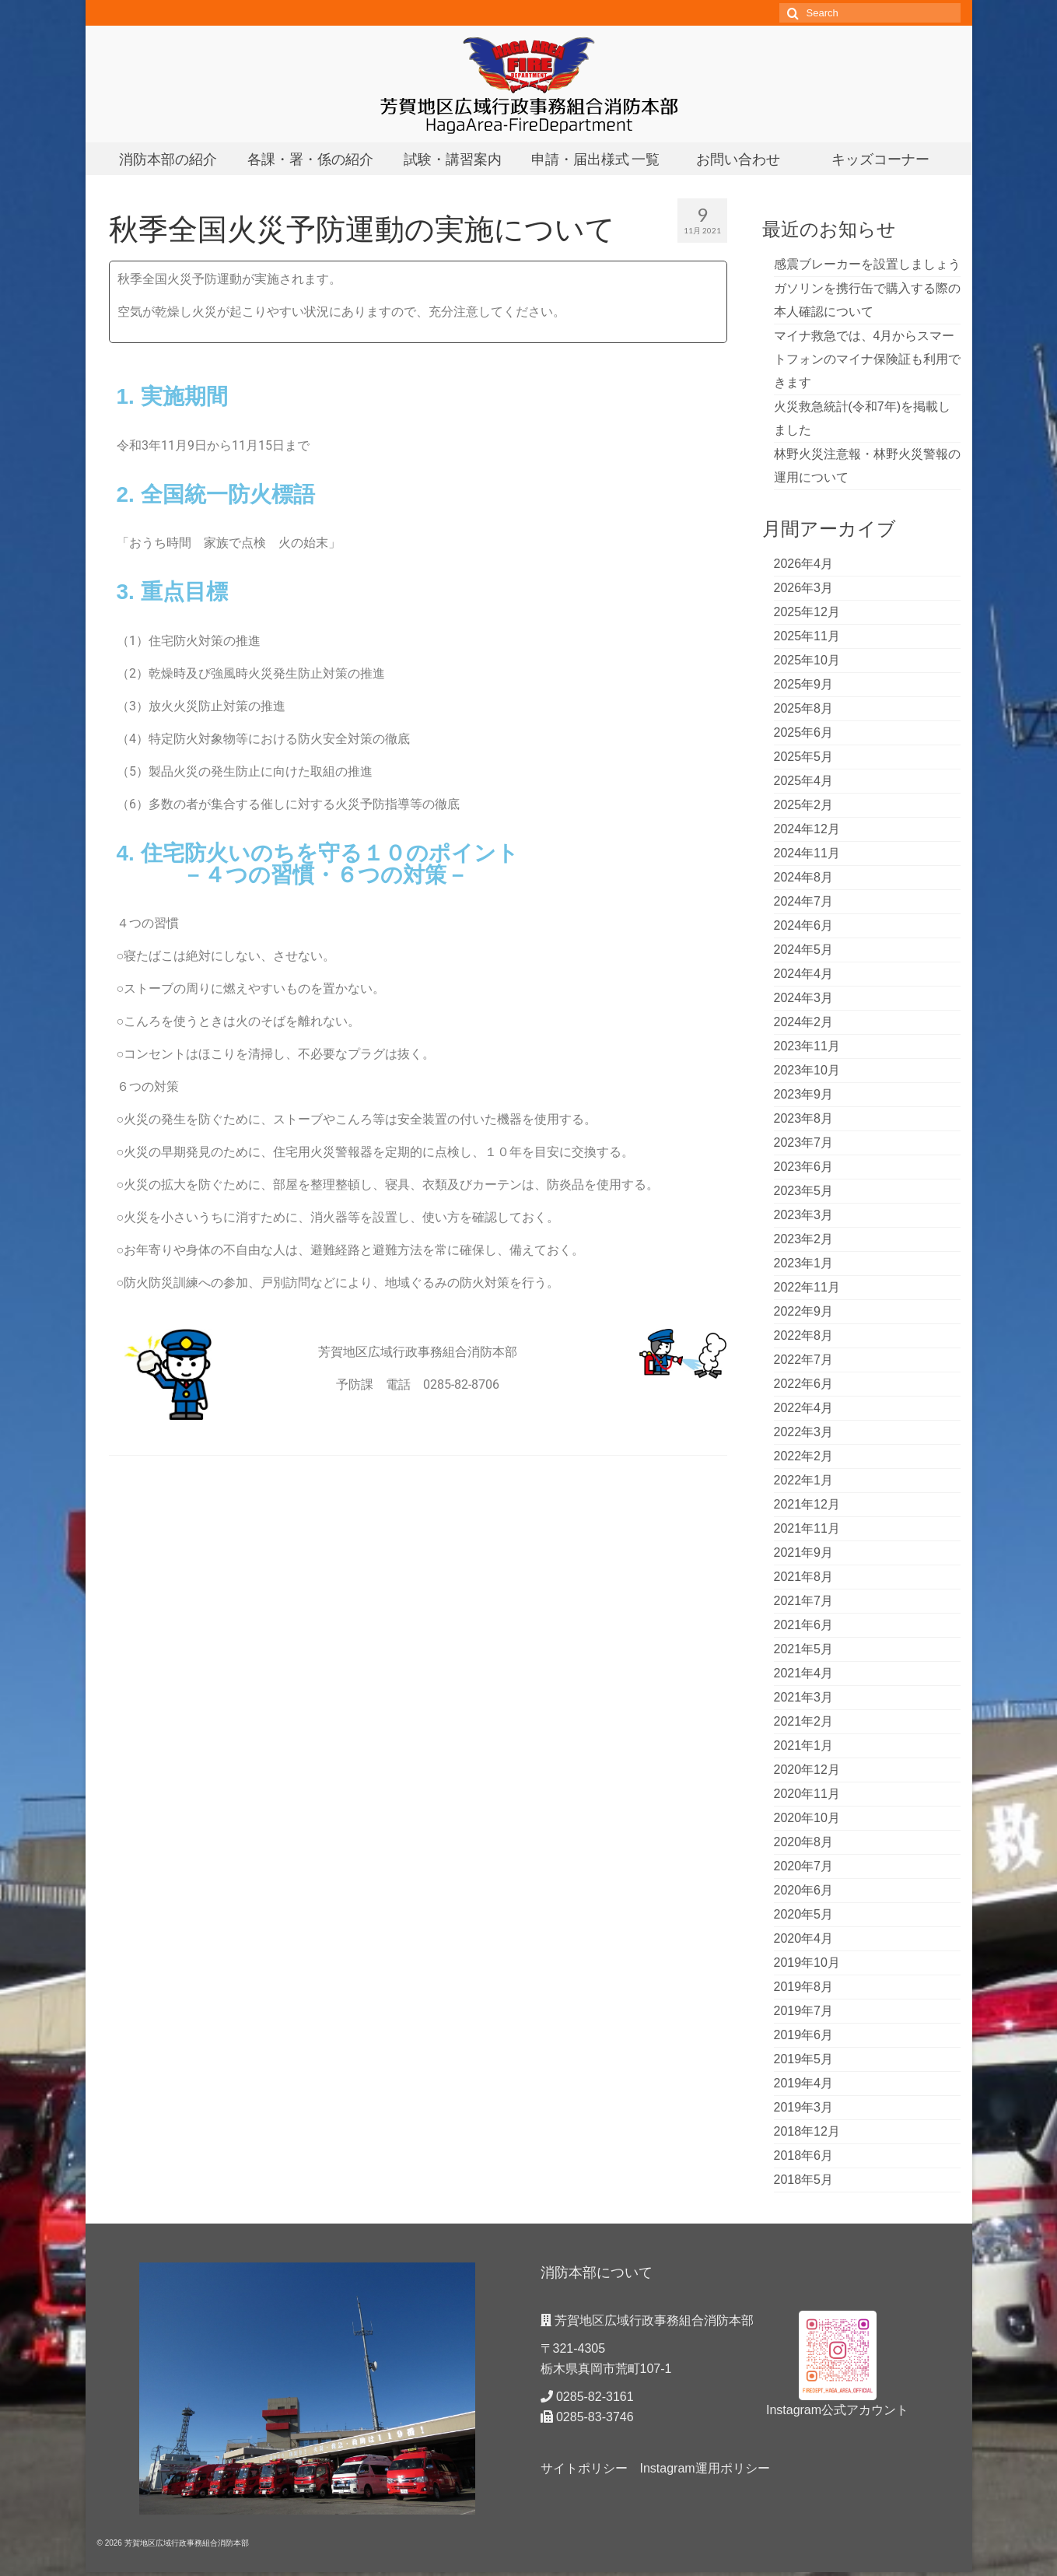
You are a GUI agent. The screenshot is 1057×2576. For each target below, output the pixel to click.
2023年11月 (807, 1046)
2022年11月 (807, 1287)
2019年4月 (804, 2083)
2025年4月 (804, 780)
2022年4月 (804, 1407)
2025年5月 (804, 756)
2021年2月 (804, 1721)
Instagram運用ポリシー (705, 2468)
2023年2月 (804, 1239)
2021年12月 (807, 1504)
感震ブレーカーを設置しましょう (867, 264)
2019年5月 (804, 2059)
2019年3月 (804, 2107)
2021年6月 (804, 1624)
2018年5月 (804, 2179)
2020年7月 (804, 1866)
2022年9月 (804, 1311)
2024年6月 (804, 925)
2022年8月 (804, 1335)
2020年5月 (804, 1914)
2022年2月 (804, 1456)
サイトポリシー (584, 2468)
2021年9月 (804, 1552)
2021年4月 (804, 1673)
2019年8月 (804, 1986)
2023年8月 (804, 1118)
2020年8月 (804, 1842)
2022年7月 (804, 1359)
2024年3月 (804, 997)
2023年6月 (804, 1166)
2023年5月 (804, 1190)
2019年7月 (804, 2010)
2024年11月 (807, 853)
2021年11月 (807, 1528)
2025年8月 (804, 708)
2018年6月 (804, 2155)
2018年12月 (807, 2131)
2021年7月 (804, 1600)
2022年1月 (804, 1480)
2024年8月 (804, 877)
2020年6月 (804, 1890)
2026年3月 (804, 587)
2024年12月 (807, 829)
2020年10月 (807, 1817)
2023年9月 (804, 1094)
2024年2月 (804, 1022)
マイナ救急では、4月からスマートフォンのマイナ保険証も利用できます (867, 359)
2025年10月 (807, 660)
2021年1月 (804, 1745)
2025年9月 (804, 684)
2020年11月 (807, 1793)
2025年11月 (807, 636)
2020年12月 (807, 1769)
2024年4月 (804, 973)
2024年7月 (804, 901)
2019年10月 (807, 1962)
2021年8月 (804, 1576)
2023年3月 (804, 1214)
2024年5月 (804, 949)
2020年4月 (804, 1938)
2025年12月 (807, 612)
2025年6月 (804, 732)
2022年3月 (804, 1432)
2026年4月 (804, 563)
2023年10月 (807, 1070)
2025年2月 (804, 804)
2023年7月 (804, 1142)
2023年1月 (804, 1263)
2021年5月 (804, 1649)
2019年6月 (804, 2035)
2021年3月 (804, 1697)
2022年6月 (804, 1383)
